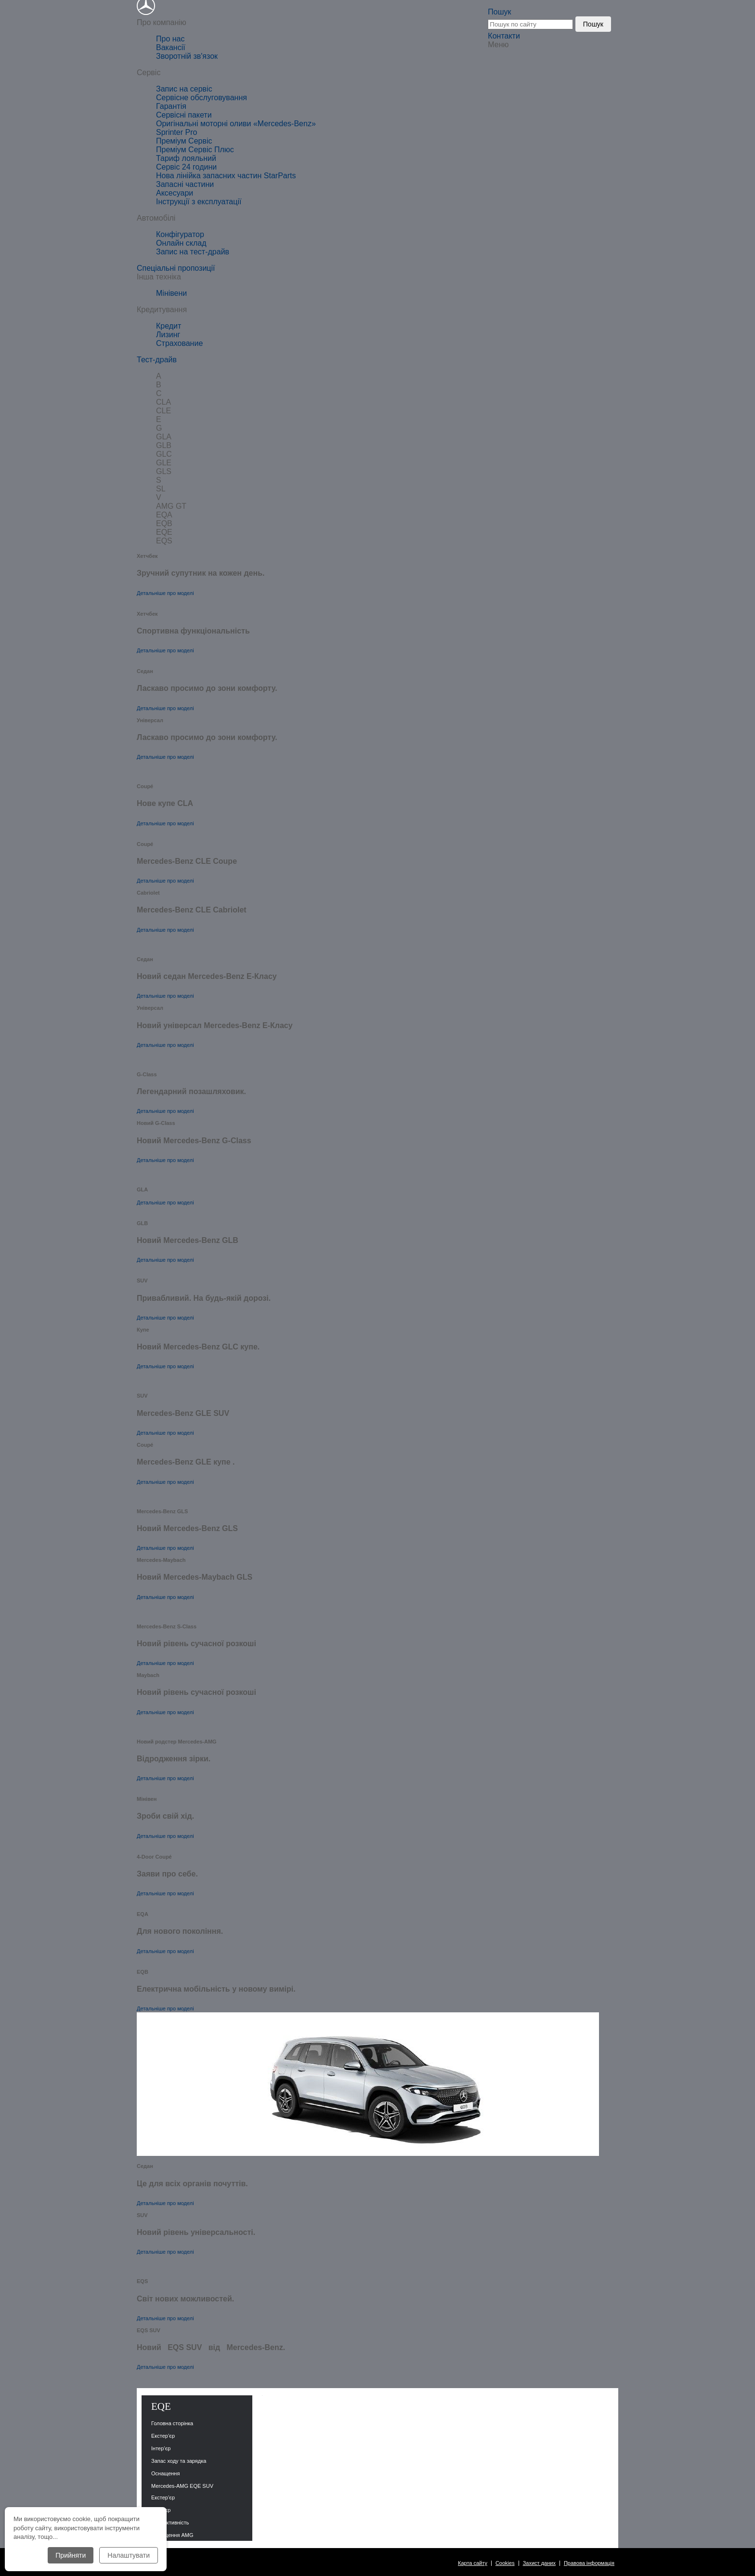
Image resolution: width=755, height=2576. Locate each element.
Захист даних (539, 2563)
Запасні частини (185, 184)
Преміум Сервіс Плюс (195, 149)
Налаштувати (128, 2555)
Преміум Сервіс (184, 141)
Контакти (504, 36)
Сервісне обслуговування (201, 97)
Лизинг (168, 334)
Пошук (499, 12)
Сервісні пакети (184, 115)
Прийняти (70, 2555)
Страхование (179, 343)
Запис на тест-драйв (192, 252)
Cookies (505, 2563)
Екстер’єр (163, 2497)
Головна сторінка (172, 2423)
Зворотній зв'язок (187, 56)
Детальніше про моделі (165, 593)
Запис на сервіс (184, 89)
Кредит (168, 326)
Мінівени (171, 293)
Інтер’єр (160, 2510)
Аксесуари (174, 193)
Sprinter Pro (176, 132)
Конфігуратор (180, 234)
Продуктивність (170, 2522)
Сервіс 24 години (186, 167)
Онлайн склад (181, 243)
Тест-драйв (157, 360)
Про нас (170, 39)
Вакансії (170, 47)
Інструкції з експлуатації (198, 202)
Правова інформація (589, 2563)
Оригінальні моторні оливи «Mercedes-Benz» (236, 123)
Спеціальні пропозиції (176, 268)
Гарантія (171, 106)
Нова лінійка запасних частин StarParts (226, 176)
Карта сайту (472, 2563)
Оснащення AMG (172, 2535)
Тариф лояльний (186, 158)
